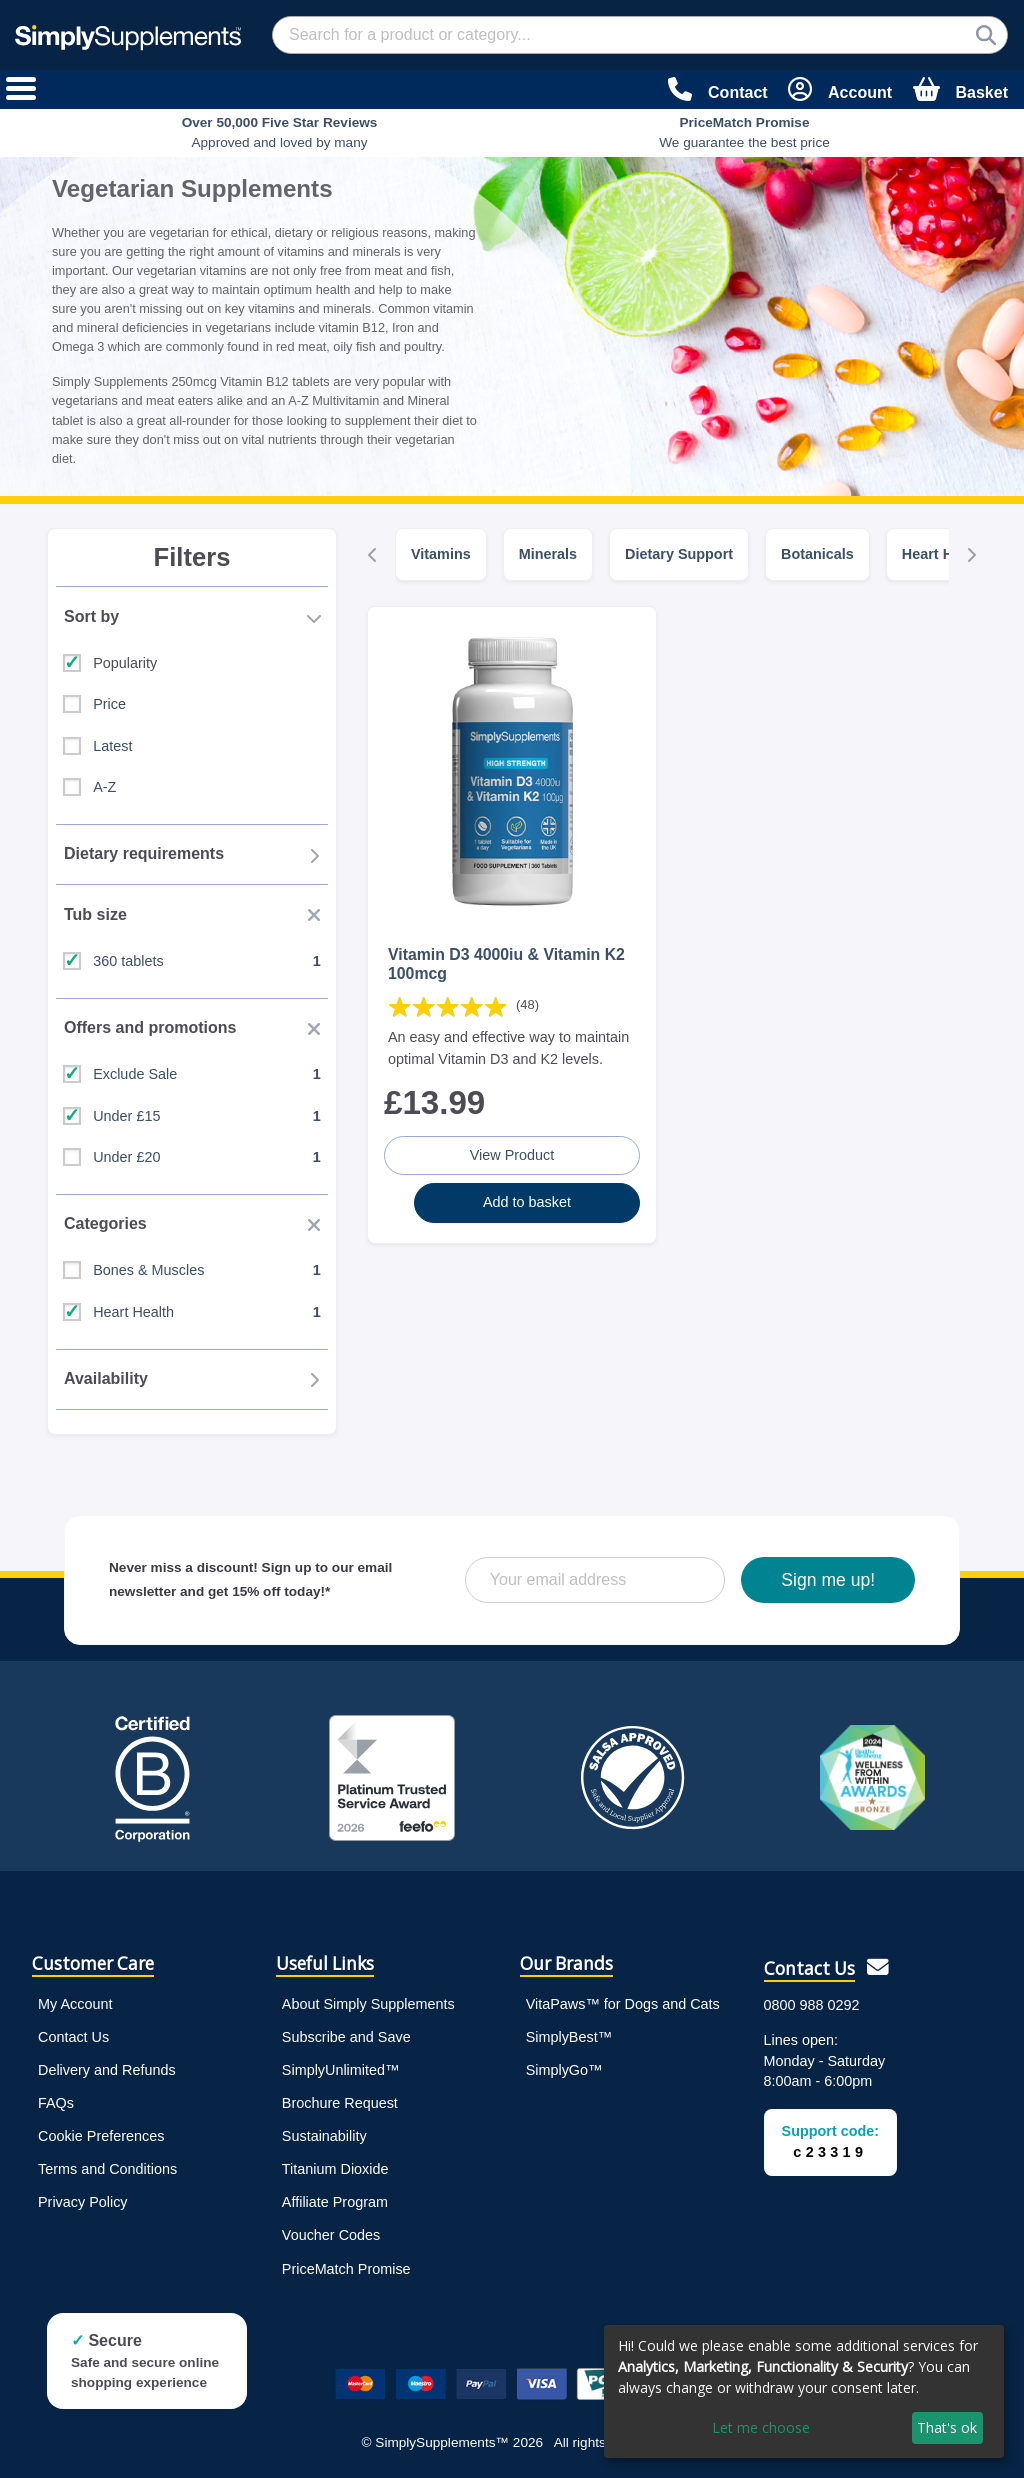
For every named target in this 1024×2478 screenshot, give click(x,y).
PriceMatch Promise (346, 2269)
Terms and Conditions (107, 2169)
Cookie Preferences (101, 2136)
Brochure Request (340, 2103)
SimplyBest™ (569, 2037)
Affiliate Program (335, 2202)
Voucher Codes (331, 2235)
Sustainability (324, 2136)
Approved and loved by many (280, 132)
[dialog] (804, 2391)
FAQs (56, 2103)
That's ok (947, 2427)
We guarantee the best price (744, 132)
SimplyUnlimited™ (341, 2070)
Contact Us (73, 2037)
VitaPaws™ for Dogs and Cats (623, 2004)
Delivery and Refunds (107, 2070)
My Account (75, 2004)
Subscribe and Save (346, 2037)
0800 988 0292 (812, 2005)
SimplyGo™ (564, 2070)
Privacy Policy (83, 2202)
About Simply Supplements (368, 2004)
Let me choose (761, 2427)
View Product (512, 1155)
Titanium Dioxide (335, 2169)
